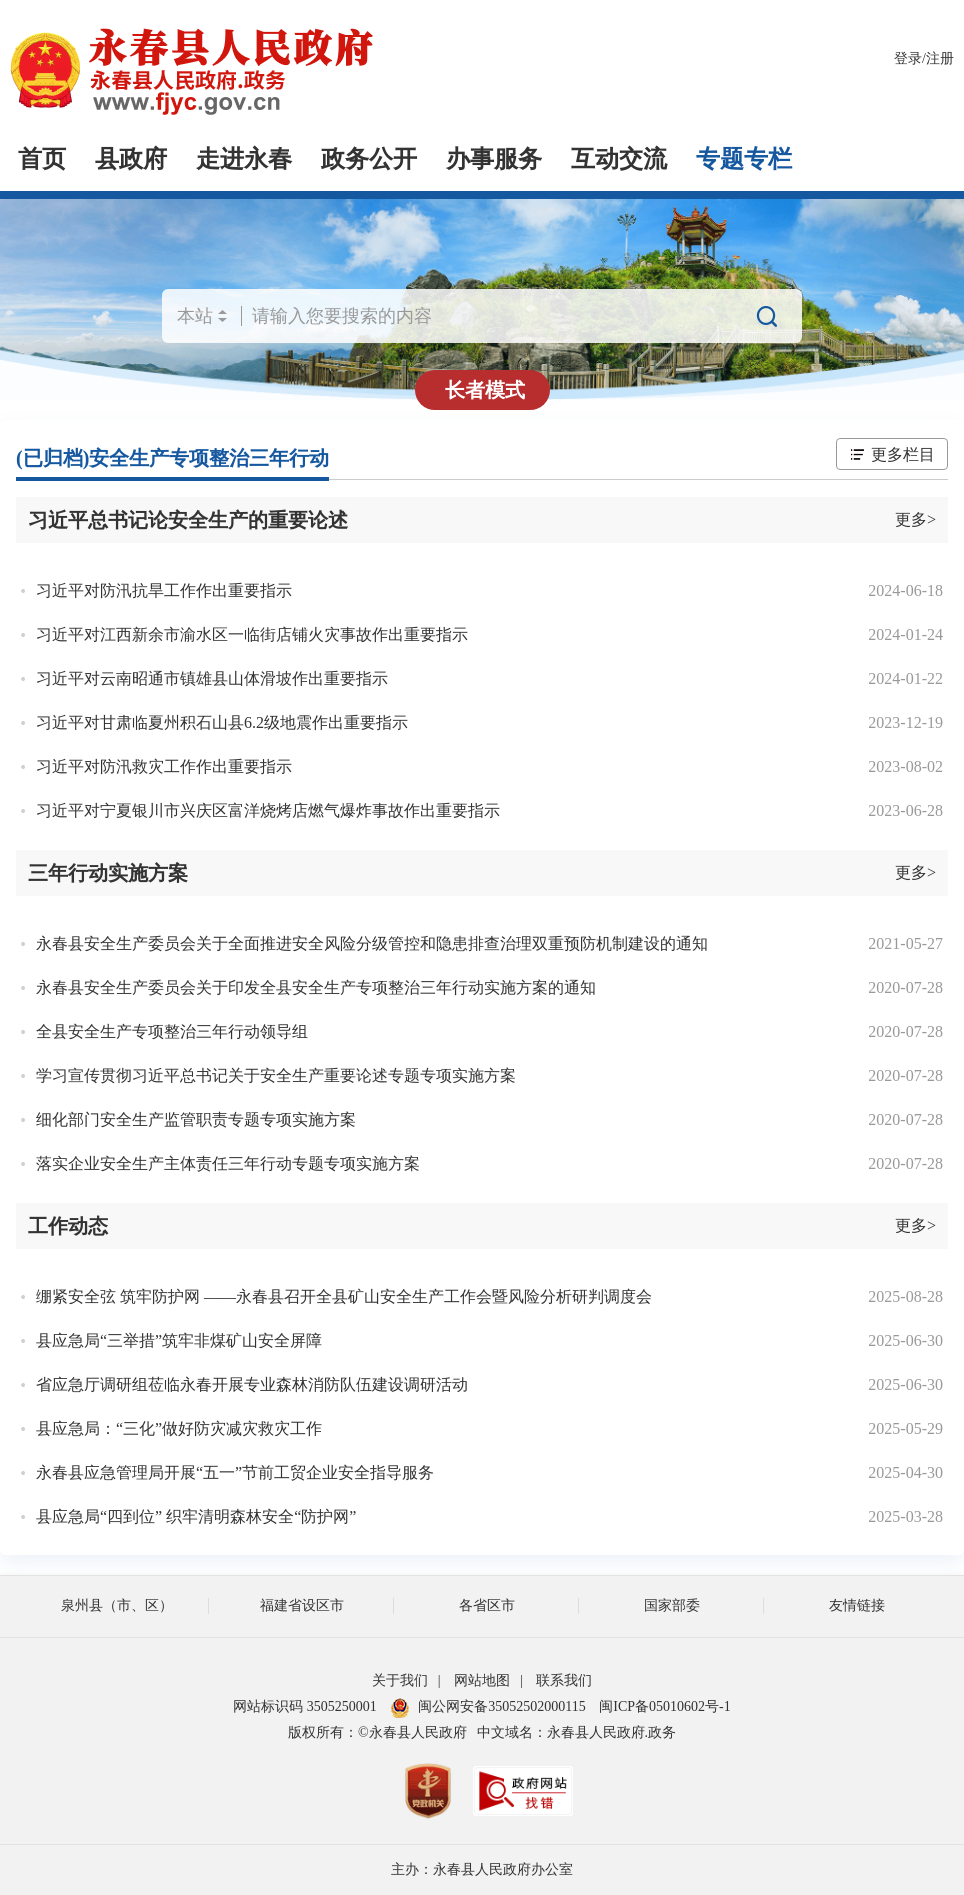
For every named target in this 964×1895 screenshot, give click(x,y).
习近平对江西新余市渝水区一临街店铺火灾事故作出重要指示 (252, 634)
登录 (908, 58)
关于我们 (400, 1680)
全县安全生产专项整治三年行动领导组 (172, 1031)
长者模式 (485, 390)
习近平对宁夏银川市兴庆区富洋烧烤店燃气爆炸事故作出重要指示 (268, 810)
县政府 (131, 159)
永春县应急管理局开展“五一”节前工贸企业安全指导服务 (235, 1472)
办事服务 (494, 159)
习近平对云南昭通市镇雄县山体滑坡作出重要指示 (212, 678)
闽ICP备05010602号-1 (664, 1706)
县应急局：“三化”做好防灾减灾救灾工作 (179, 1428)
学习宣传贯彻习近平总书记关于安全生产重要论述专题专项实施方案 (276, 1075)
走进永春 (244, 159)
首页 (42, 159)
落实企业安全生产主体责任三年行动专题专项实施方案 (228, 1163)
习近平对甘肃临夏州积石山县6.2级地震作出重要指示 (222, 722)
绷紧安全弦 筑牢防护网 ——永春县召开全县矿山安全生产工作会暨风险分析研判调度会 (344, 1296)
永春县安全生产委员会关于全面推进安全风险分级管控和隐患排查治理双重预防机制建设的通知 (372, 943)
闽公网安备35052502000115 (487, 1706)
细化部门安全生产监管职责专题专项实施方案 (196, 1119)
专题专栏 (744, 159)
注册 (940, 58)
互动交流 (619, 159)
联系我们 (564, 1680)
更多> (915, 519)
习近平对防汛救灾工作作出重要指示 (164, 766)
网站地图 (482, 1680)
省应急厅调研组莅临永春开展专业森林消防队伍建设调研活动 (252, 1384)
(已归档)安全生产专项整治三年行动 (172, 458)
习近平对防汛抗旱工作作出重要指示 (164, 590)
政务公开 (369, 159)
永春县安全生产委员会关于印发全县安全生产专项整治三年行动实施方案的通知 (316, 987)
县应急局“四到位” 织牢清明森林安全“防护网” (196, 1516)
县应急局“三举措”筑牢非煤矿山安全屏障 (179, 1340)
